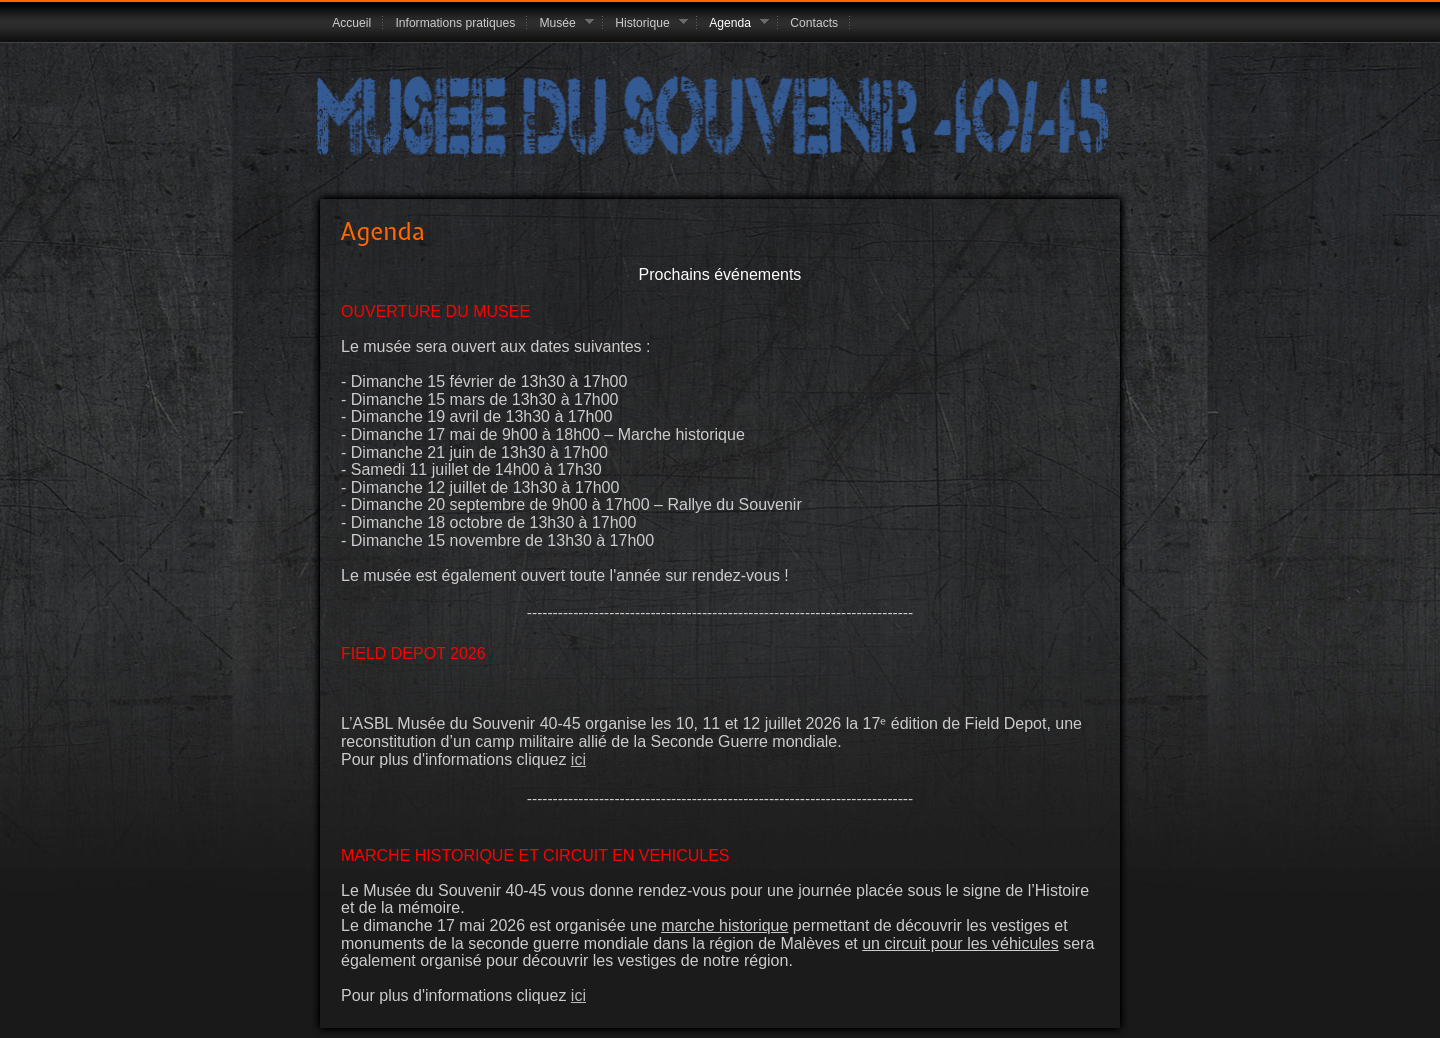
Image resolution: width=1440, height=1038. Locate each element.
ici (578, 759)
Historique (645, 24)
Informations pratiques (455, 23)
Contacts (814, 23)
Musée (560, 24)
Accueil (351, 23)
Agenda (733, 24)
